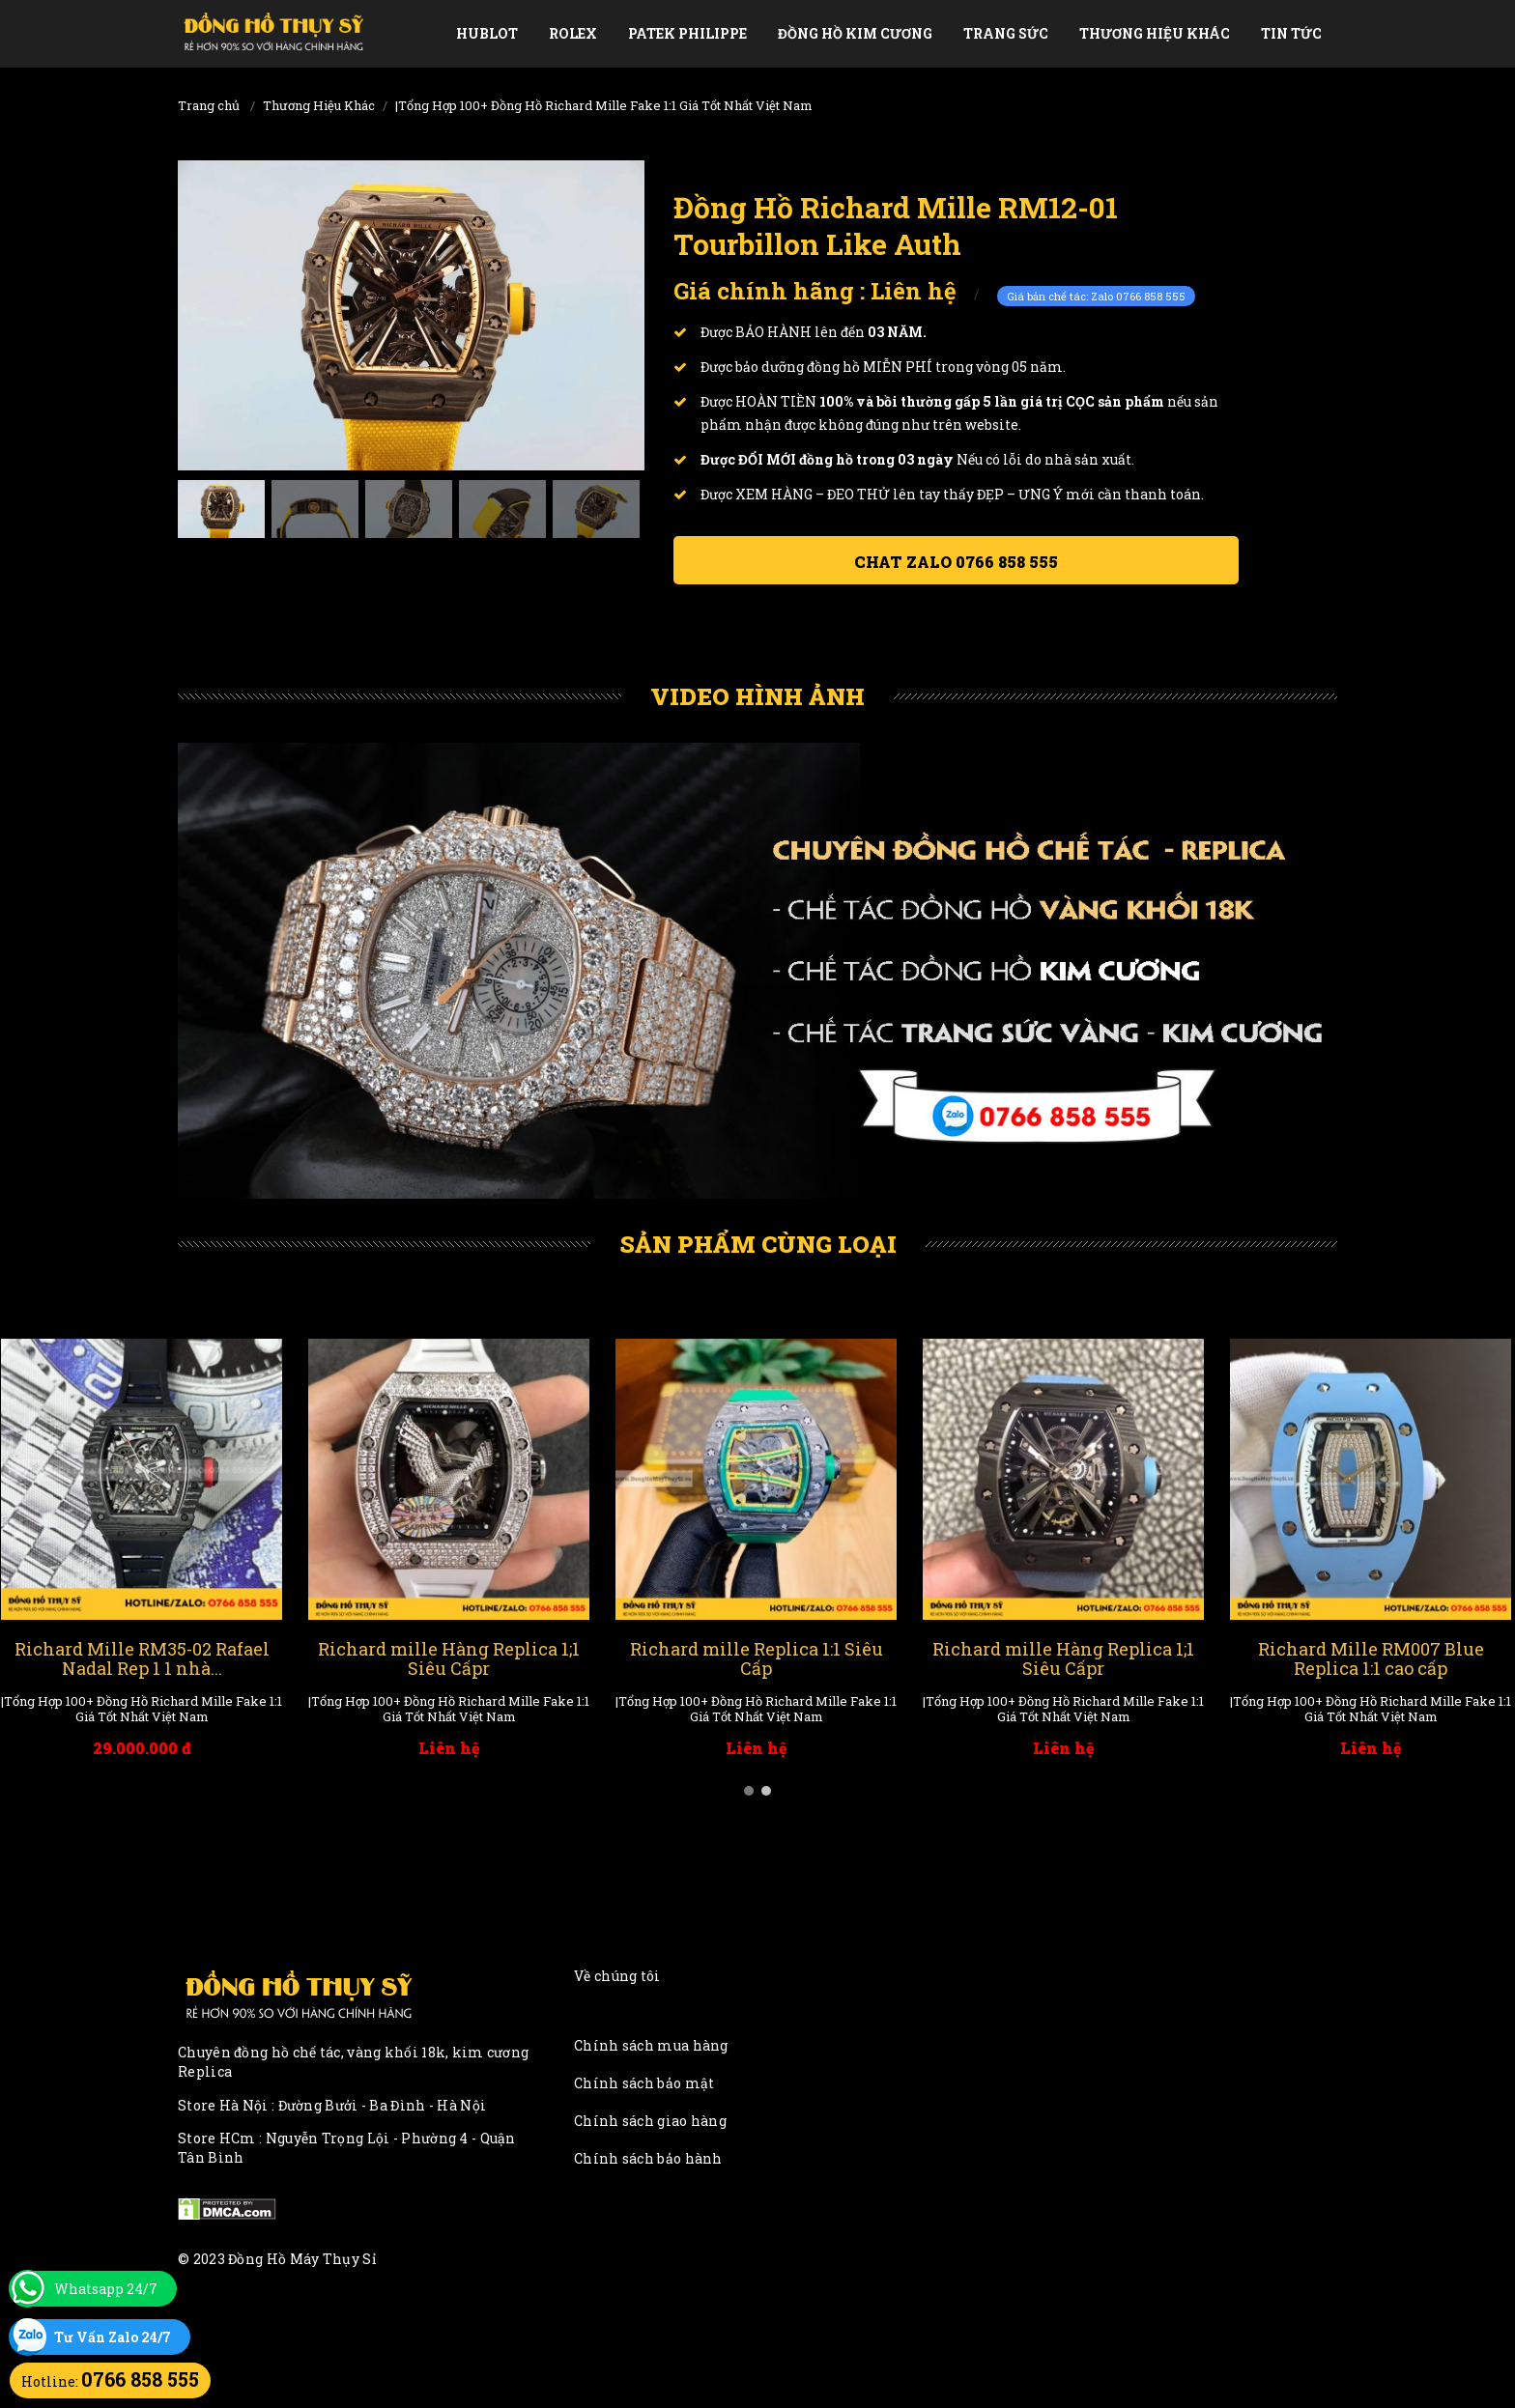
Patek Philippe (687, 33)
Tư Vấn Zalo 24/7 (112, 2337)
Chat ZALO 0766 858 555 (956, 562)
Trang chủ (209, 105)
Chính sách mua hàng (651, 2045)
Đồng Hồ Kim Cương (855, 33)
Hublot (487, 33)
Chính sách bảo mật (644, 2083)
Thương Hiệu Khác (1154, 33)
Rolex (573, 33)
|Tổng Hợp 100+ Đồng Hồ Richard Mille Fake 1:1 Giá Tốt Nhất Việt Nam (604, 105)
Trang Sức (1005, 33)
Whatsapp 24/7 (105, 2289)
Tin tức (1291, 33)
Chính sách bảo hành (648, 2158)
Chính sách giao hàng (650, 2120)
